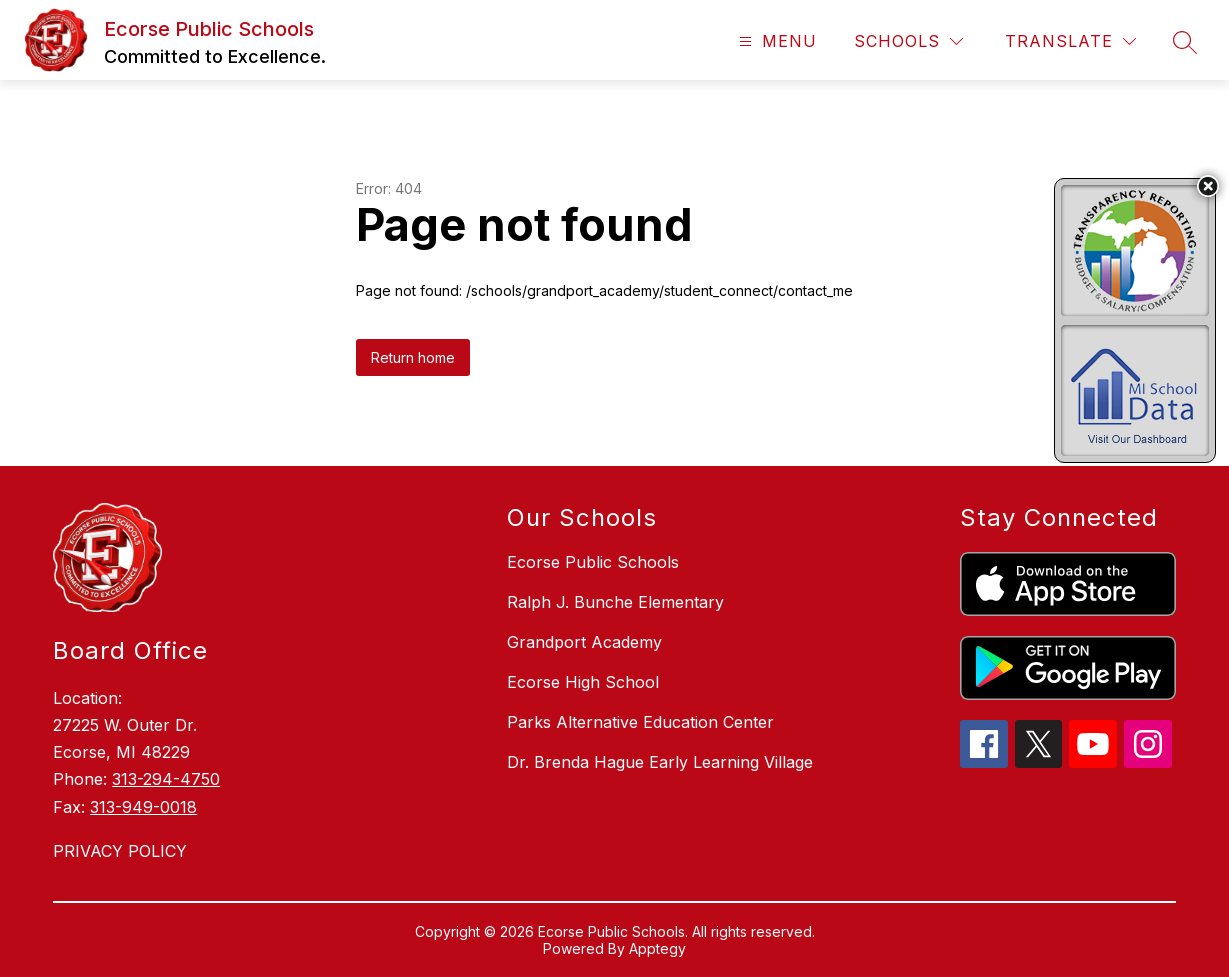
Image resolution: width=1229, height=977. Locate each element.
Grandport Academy (584, 642)
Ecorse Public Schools (593, 562)
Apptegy (657, 948)
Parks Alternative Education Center (640, 722)
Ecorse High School (583, 682)
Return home (413, 357)
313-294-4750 (166, 779)
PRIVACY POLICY (120, 851)
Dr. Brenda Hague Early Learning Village (660, 762)
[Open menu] (775, 41)
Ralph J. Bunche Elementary (615, 602)
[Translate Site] (1070, 41)
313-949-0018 (143, 807)
